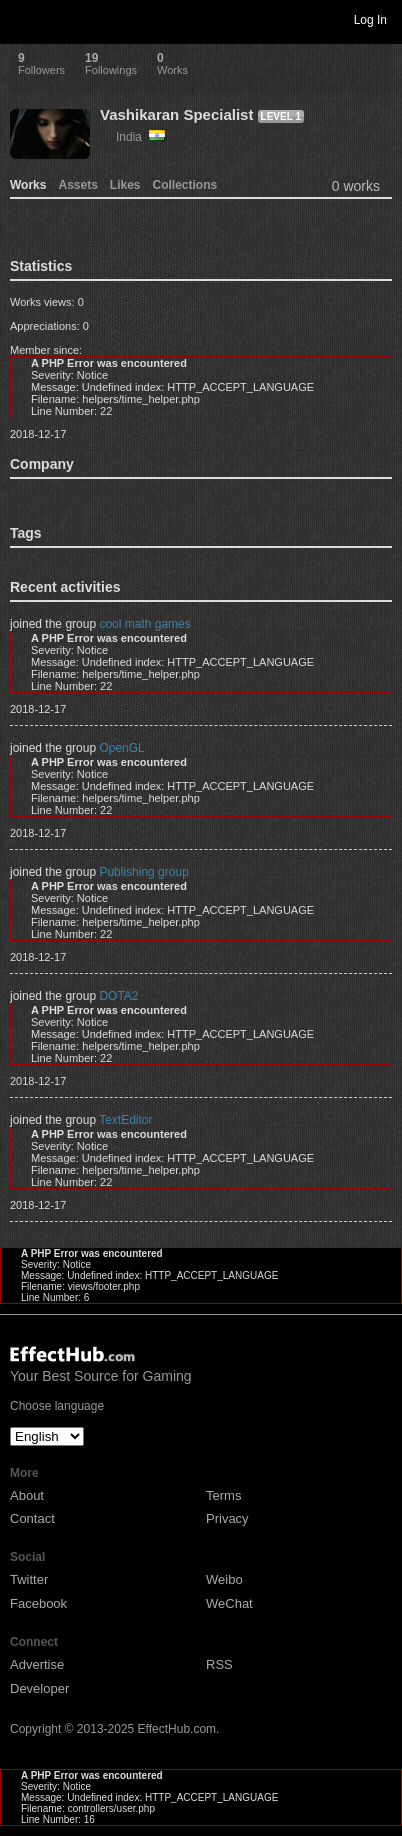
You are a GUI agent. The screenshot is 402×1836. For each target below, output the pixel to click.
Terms (223, 1495)
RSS (219, 1664)
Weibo (224, 1579)
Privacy (227, 1518)
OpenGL (121, 748)
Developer (39, 1688)
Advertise (37, 1664)
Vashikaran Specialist (176, 114)
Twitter (29, 1579)
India (140, 137)
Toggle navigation (24, 19)
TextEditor (125, 1120)
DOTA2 (118, 996)
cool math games (144, 624)
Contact (32, 1518)
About (27, 1495)
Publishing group (143, 872)
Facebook (38, 1603)
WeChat (229, 1603)
